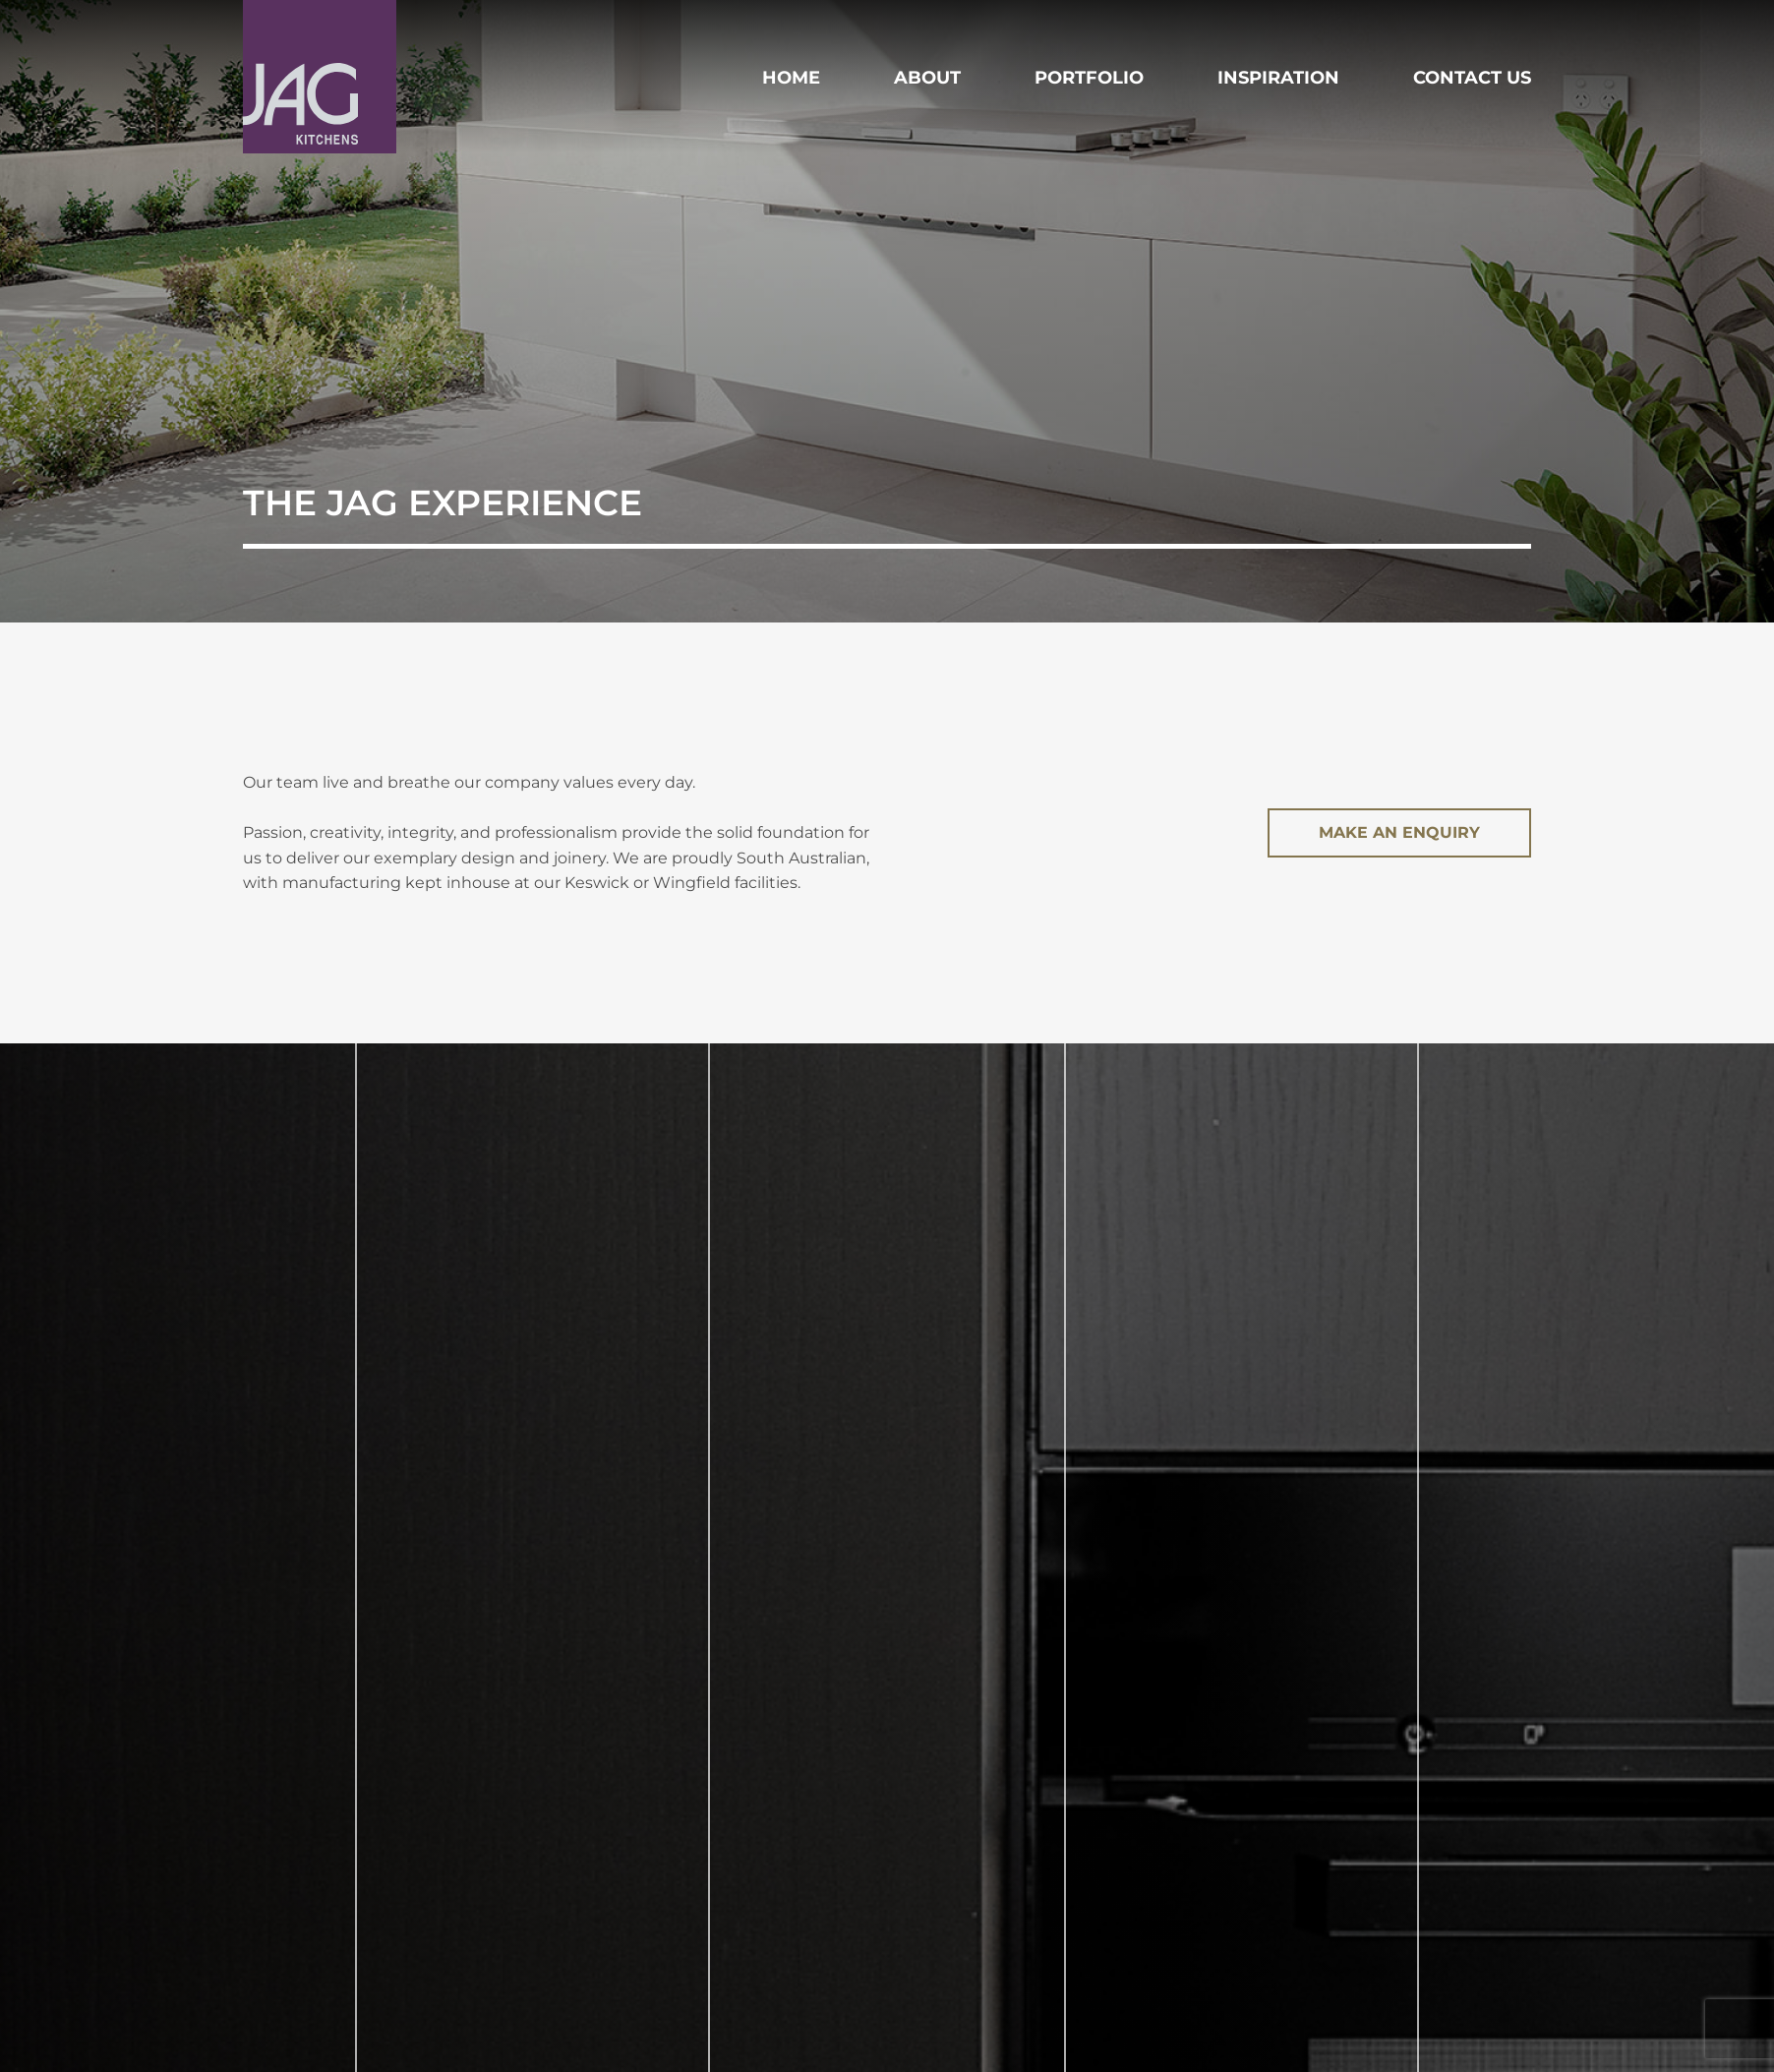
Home (791, 78)
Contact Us (1472, 78)
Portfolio (1089, 78)
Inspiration (1278, 78)
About (927, 78)
